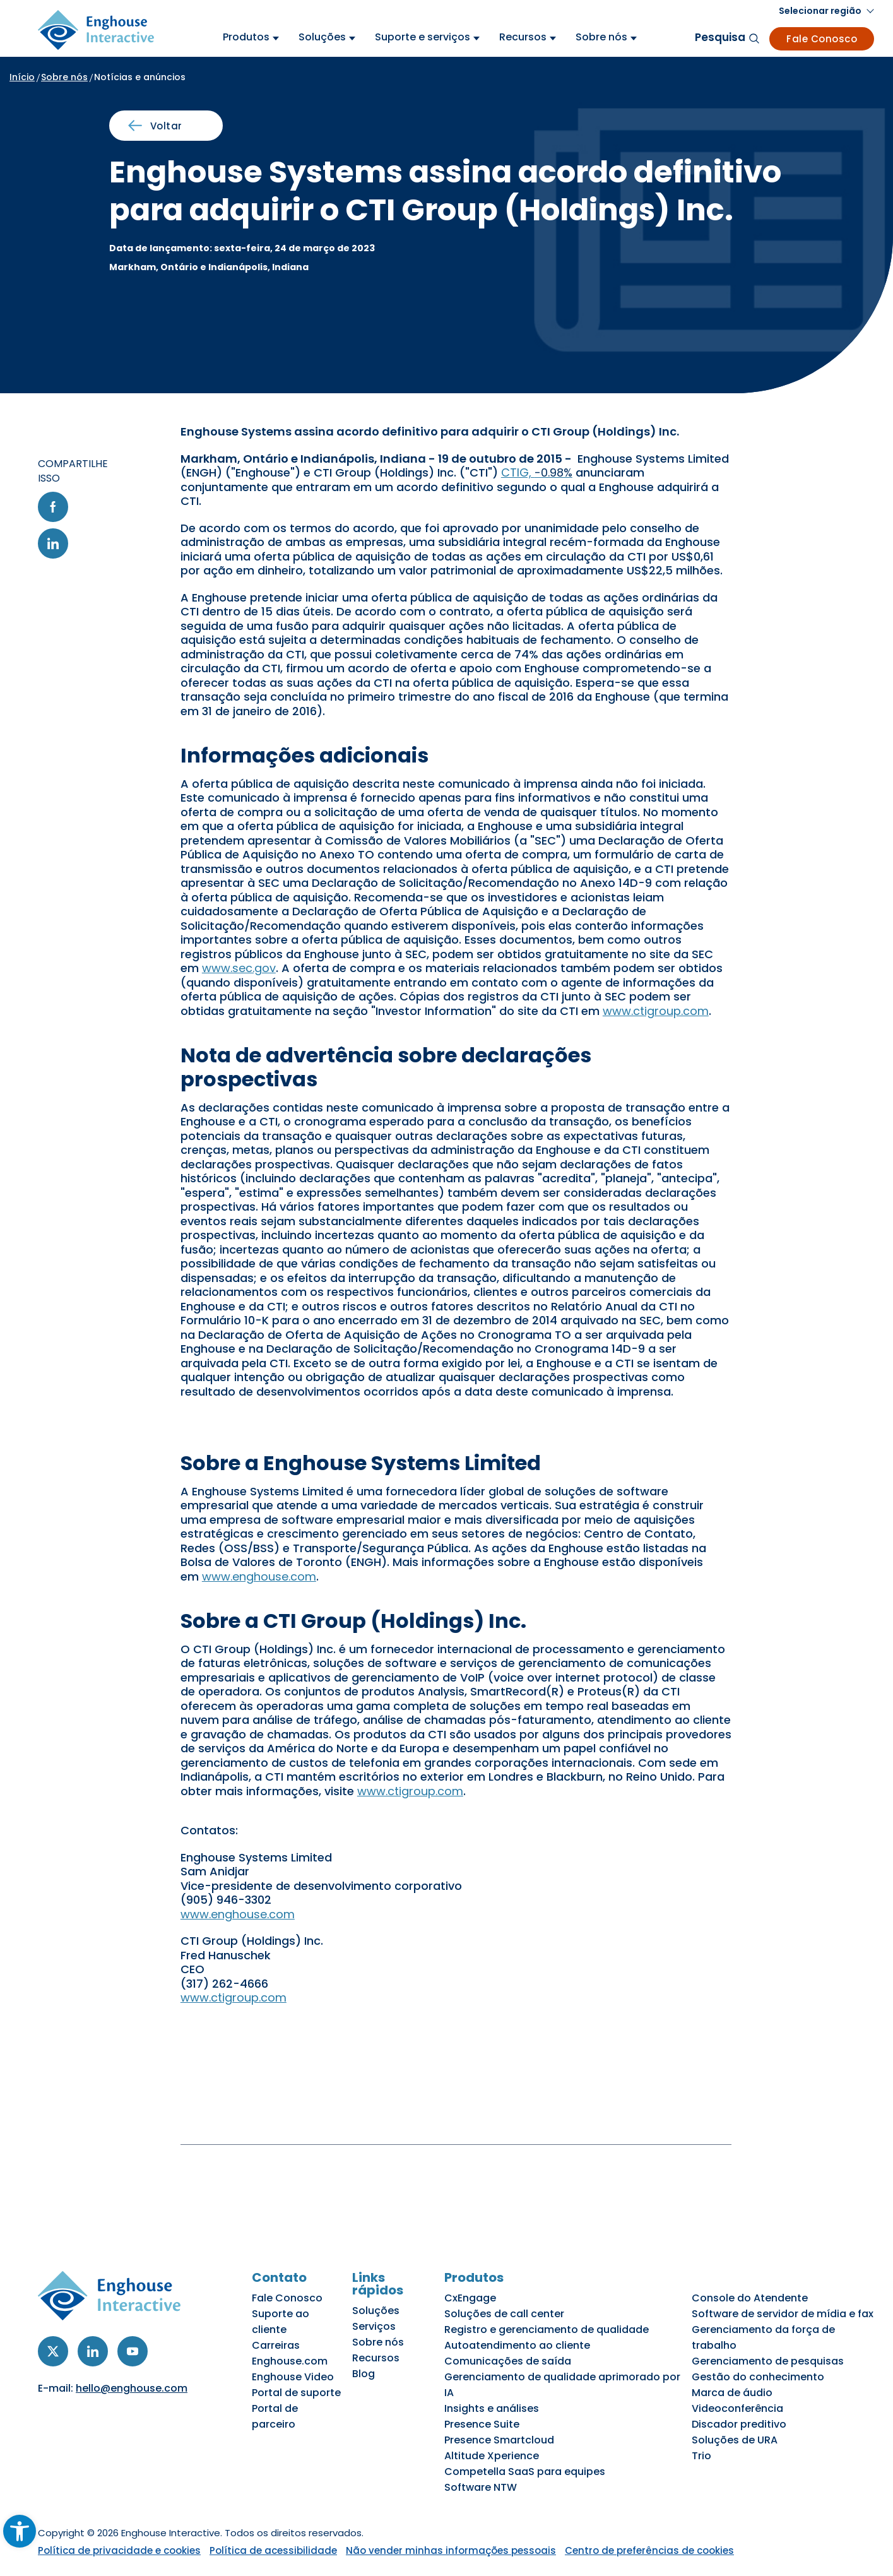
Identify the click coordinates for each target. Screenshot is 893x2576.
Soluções (375, 2310)
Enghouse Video (293, 2377)
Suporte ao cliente (280, 2321)
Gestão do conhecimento (758, 2377)
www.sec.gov (239, 968)
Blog (363, 2373)
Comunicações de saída (507, 2361)
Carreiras (276, 2345)
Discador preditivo (739, 2424)
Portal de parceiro (275, 2416)
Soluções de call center (504, 2313)
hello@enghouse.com (131, 2388)
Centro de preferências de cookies (649, 2550)
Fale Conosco (821, 38)
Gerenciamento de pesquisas (768, 2361)
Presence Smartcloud (499, 2440)
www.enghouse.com (259, 1576)
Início (22, 77)
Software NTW (480, 2487)
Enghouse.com (290, 2361)
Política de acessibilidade (273, 2550)
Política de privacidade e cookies (119, 2550)
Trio (701, 2455)
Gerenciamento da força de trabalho (763, 2337)
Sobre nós (64, 77)
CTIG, (536, 472)
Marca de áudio (732, 2392)
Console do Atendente (750, 2298)
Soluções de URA (735, 2440)
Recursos (375, 2358)
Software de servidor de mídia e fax (782, 2313)
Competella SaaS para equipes (524, 2471)
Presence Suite (481, 2424)
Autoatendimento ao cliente (517, 2345)
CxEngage (470, 2298)
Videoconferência (737, 2408)
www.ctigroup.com (656, 1011)
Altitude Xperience (491, 2455)
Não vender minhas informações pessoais (451, 2550)
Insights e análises (491, 2408)
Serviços (374, 2326)
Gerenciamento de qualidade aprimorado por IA (562, 2385)
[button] (826, 11)
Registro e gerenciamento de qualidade (546, 2329)
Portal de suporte (296, 2392)
